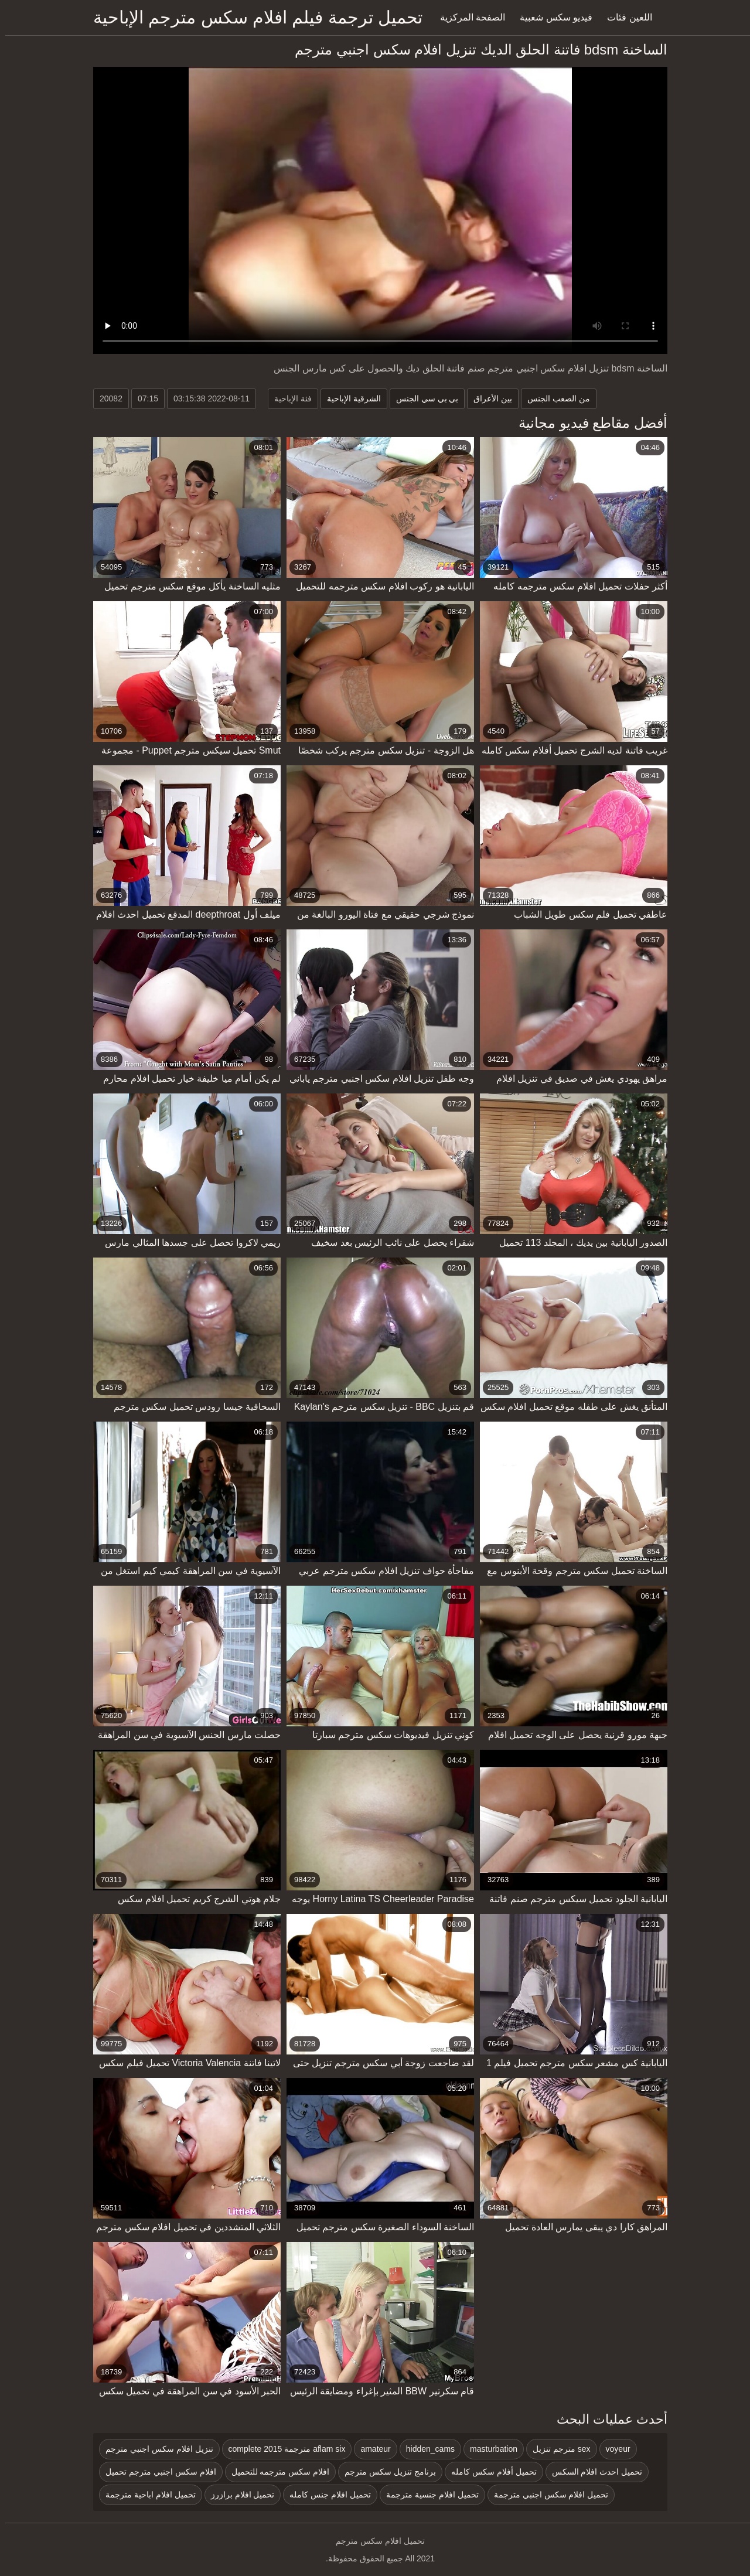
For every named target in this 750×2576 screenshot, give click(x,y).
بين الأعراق (487, 398)
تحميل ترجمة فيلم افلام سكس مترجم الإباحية (252, 17)
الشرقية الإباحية (349, 398)
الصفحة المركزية (467, 17)
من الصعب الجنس (553, 398)
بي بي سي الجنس (422, 398)
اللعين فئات (624, 17)
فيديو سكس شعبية (550, 17)
